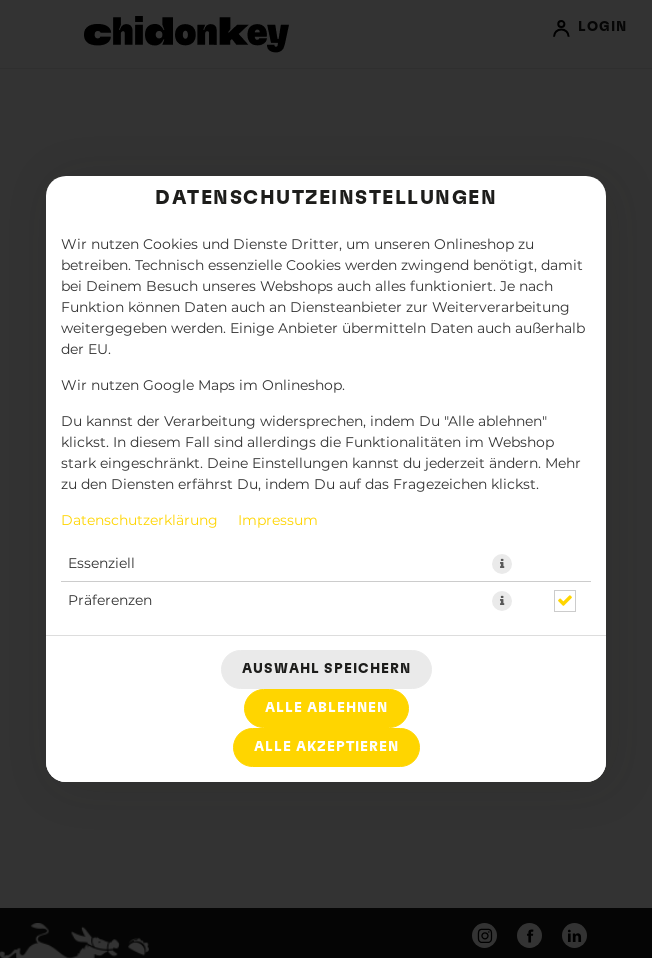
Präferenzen (110, 601)
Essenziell (101, 564)
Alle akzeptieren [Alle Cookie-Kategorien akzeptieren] (326, 747)
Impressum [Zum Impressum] (278, 521)
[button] (502, 564)
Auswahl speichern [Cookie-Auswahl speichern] (326, 669)
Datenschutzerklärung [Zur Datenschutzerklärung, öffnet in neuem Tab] (139, 521)
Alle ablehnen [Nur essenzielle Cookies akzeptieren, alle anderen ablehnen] (326, 708)
